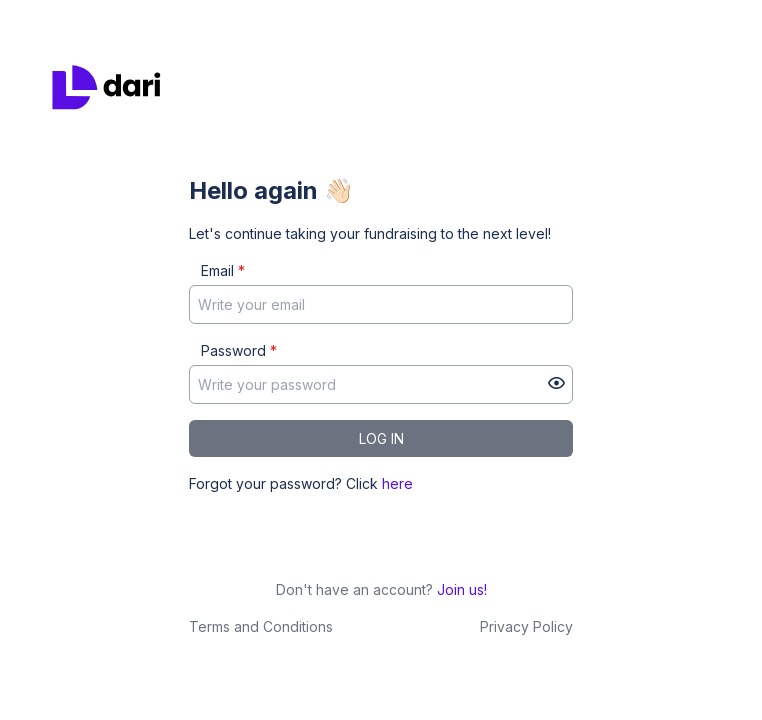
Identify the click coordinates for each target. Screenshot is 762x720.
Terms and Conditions (261, 626)
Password (239, 350)
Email (223, 270)
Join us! (462, 589)
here (397, 483)
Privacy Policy (526, 626)
